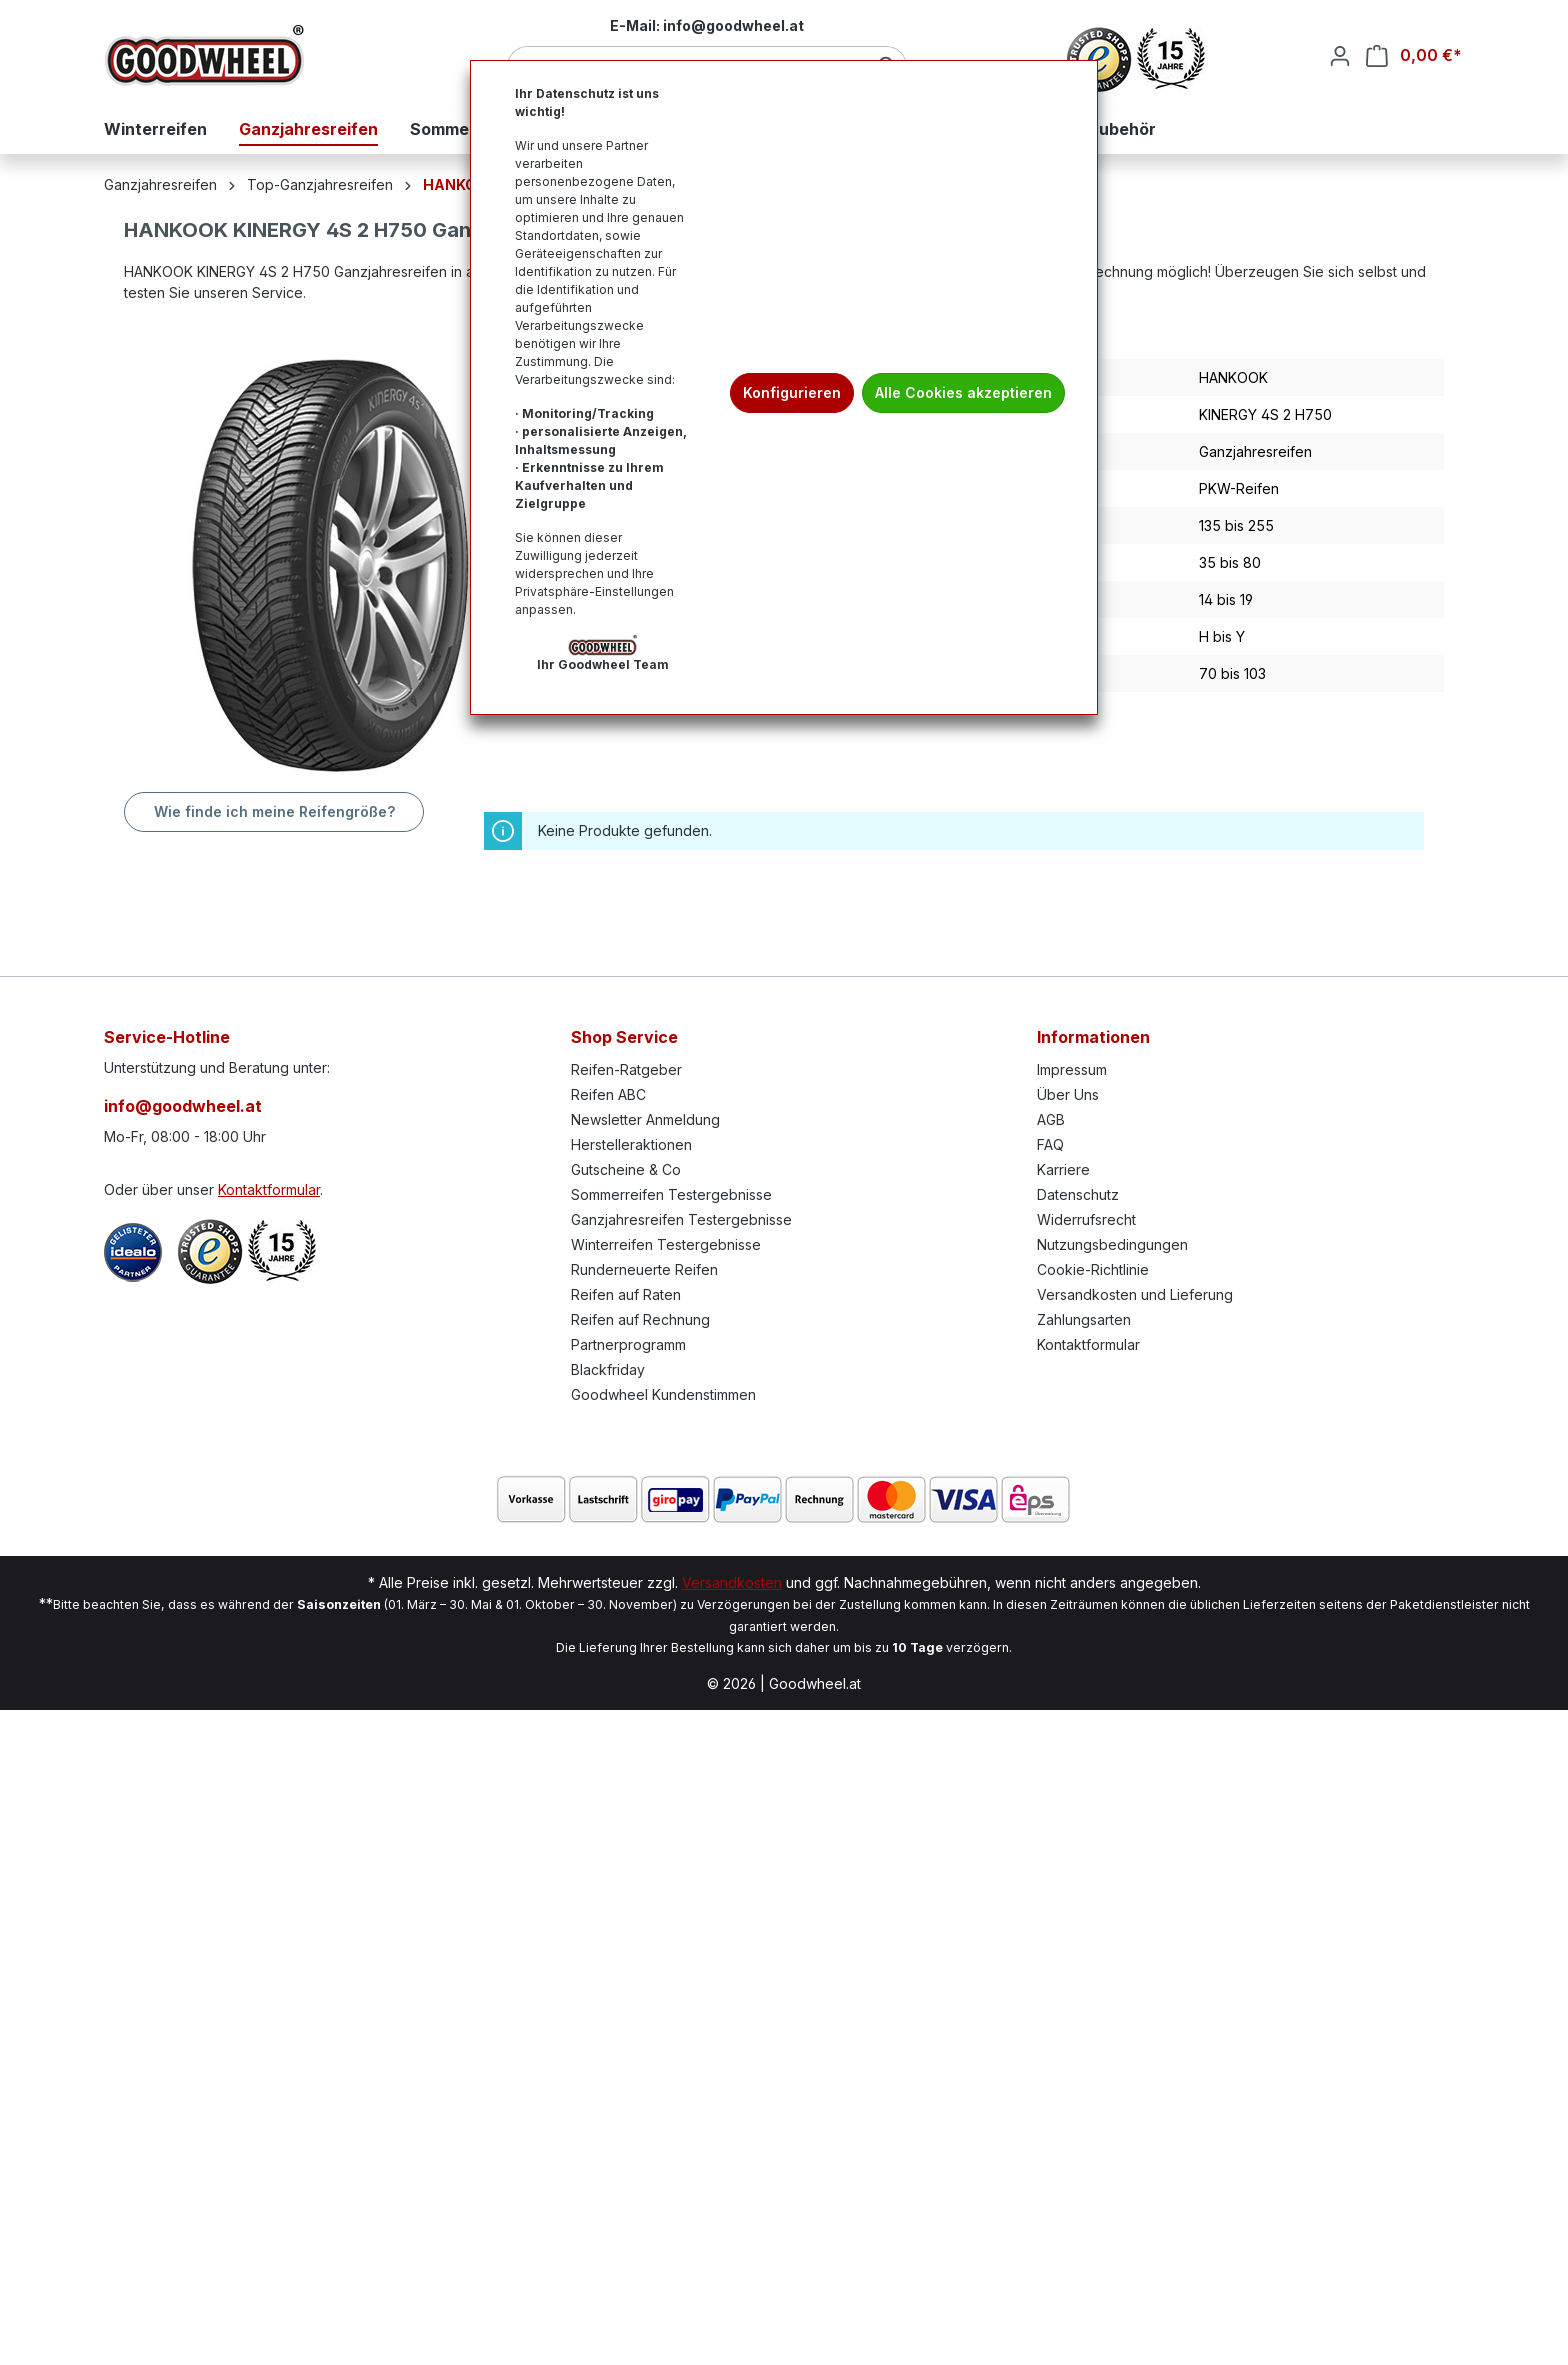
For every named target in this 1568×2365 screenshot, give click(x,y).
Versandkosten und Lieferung (1135, 1294)
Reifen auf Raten (626, 1294)
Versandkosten (732, 1582)
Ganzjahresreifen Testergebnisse (681, 1219)
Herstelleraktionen (631, 1144)
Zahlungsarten (1084, 1319)
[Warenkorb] (1414, 55)
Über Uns (1068, 1094)
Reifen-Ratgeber (626, 1069)
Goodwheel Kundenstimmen (663, 1394)
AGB (1051, 1119)
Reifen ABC (608, 1094)
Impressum (1072, 1069)
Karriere (1063, 1169)
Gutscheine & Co (626, 1169)
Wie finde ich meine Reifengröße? (274, 811)
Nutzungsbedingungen (1112, 1244)
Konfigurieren (792, 392)
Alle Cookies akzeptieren (963, 392)
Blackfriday (608, 1369)
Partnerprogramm (628, 1344)
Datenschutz (1078, 1194)
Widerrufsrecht (1086, 1219)
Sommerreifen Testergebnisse (671, 1194)
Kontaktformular (269, 1189)
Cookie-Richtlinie (1093, 1269)
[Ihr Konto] (1340, 56)
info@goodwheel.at (183, 1106)
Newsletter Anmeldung (645, 1119)
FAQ (1050, 1144)
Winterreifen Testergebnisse (666, 1244)
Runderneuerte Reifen (644, 1269)
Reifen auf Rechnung (640, 1319)
